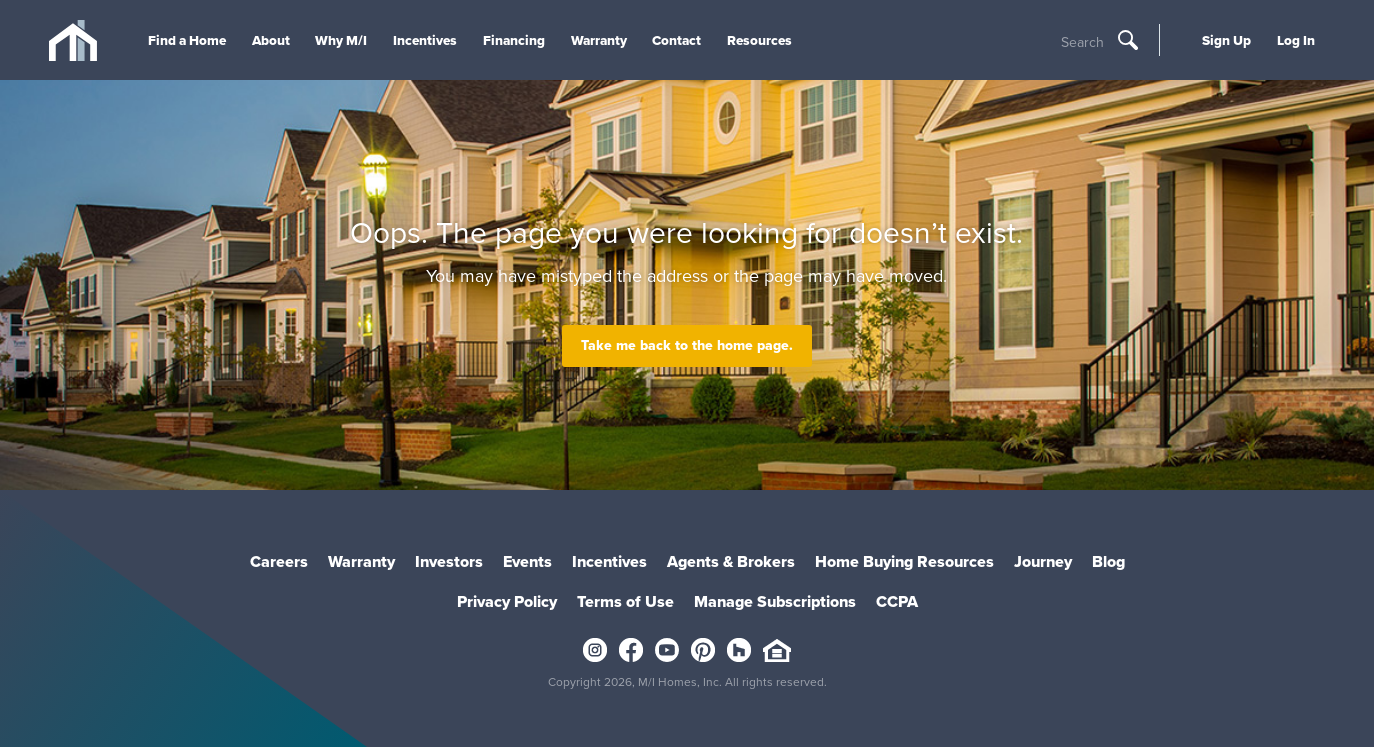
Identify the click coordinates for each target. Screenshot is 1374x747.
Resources (759, 40)
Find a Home (187, 40)
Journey (1043, 561)
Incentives (425, 40)
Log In (1296, 40)
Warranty (599, 40)
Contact (676, 40)
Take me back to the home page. (687, 345)
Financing (514, 40)
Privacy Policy (507, 601)
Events (527, 561)
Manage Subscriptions (775, 601)
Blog (1108, 561)
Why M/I (341, 40)
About (271, 40)
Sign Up (1226, 40)
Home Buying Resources (904, 561)
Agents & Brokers (731, 561)
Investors (449, 561)
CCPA (897, 601)
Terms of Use (625, 601)
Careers (279, 561)
